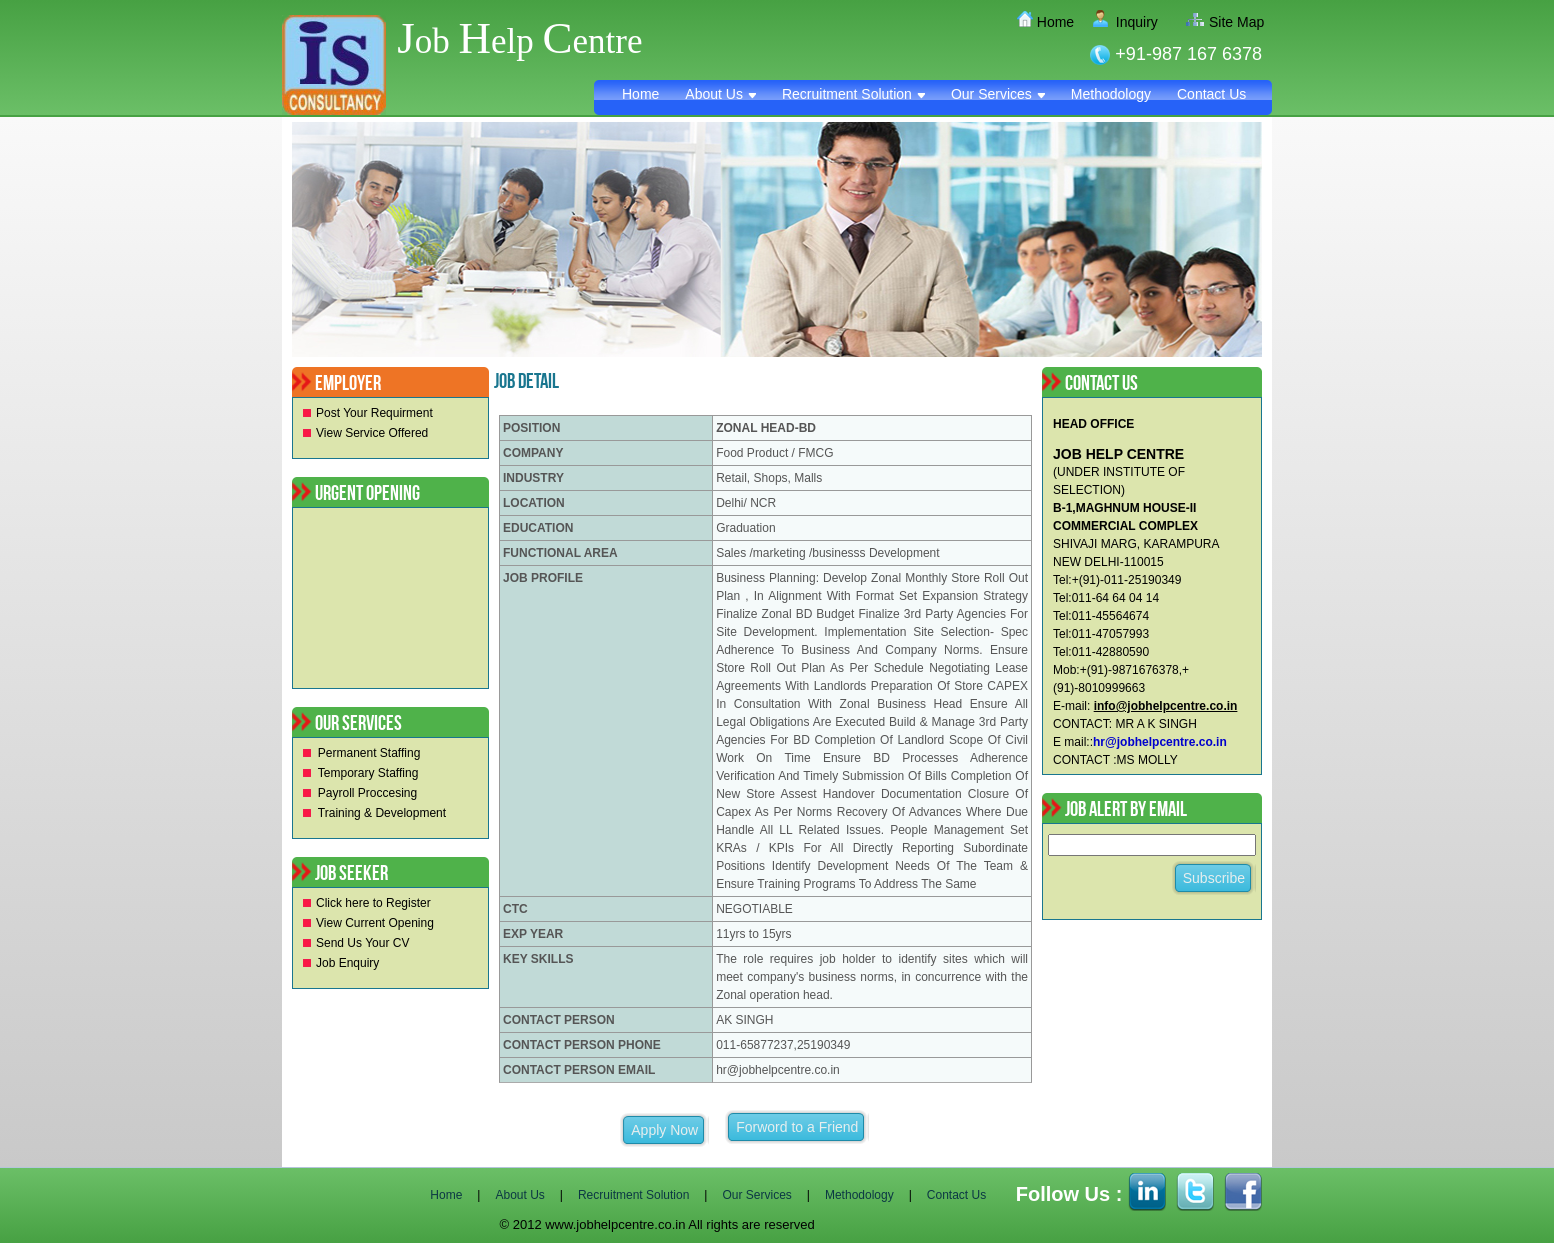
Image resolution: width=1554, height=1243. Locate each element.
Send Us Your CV (362, 943)
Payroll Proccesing (367, 793)
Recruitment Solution (853, 94)
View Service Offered (372, 433)
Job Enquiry (347, 963)
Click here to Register (373, 903)
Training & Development (382, 813)
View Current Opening (375, 923)
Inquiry (1129, 22)
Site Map (1228, 22)
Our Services (998, 94)
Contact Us (1211, 94)
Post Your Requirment (374, 413)
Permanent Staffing (369, 753)
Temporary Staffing (368, 773)
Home (1047, 22)
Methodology (1111, 94)
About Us (720, 94)
